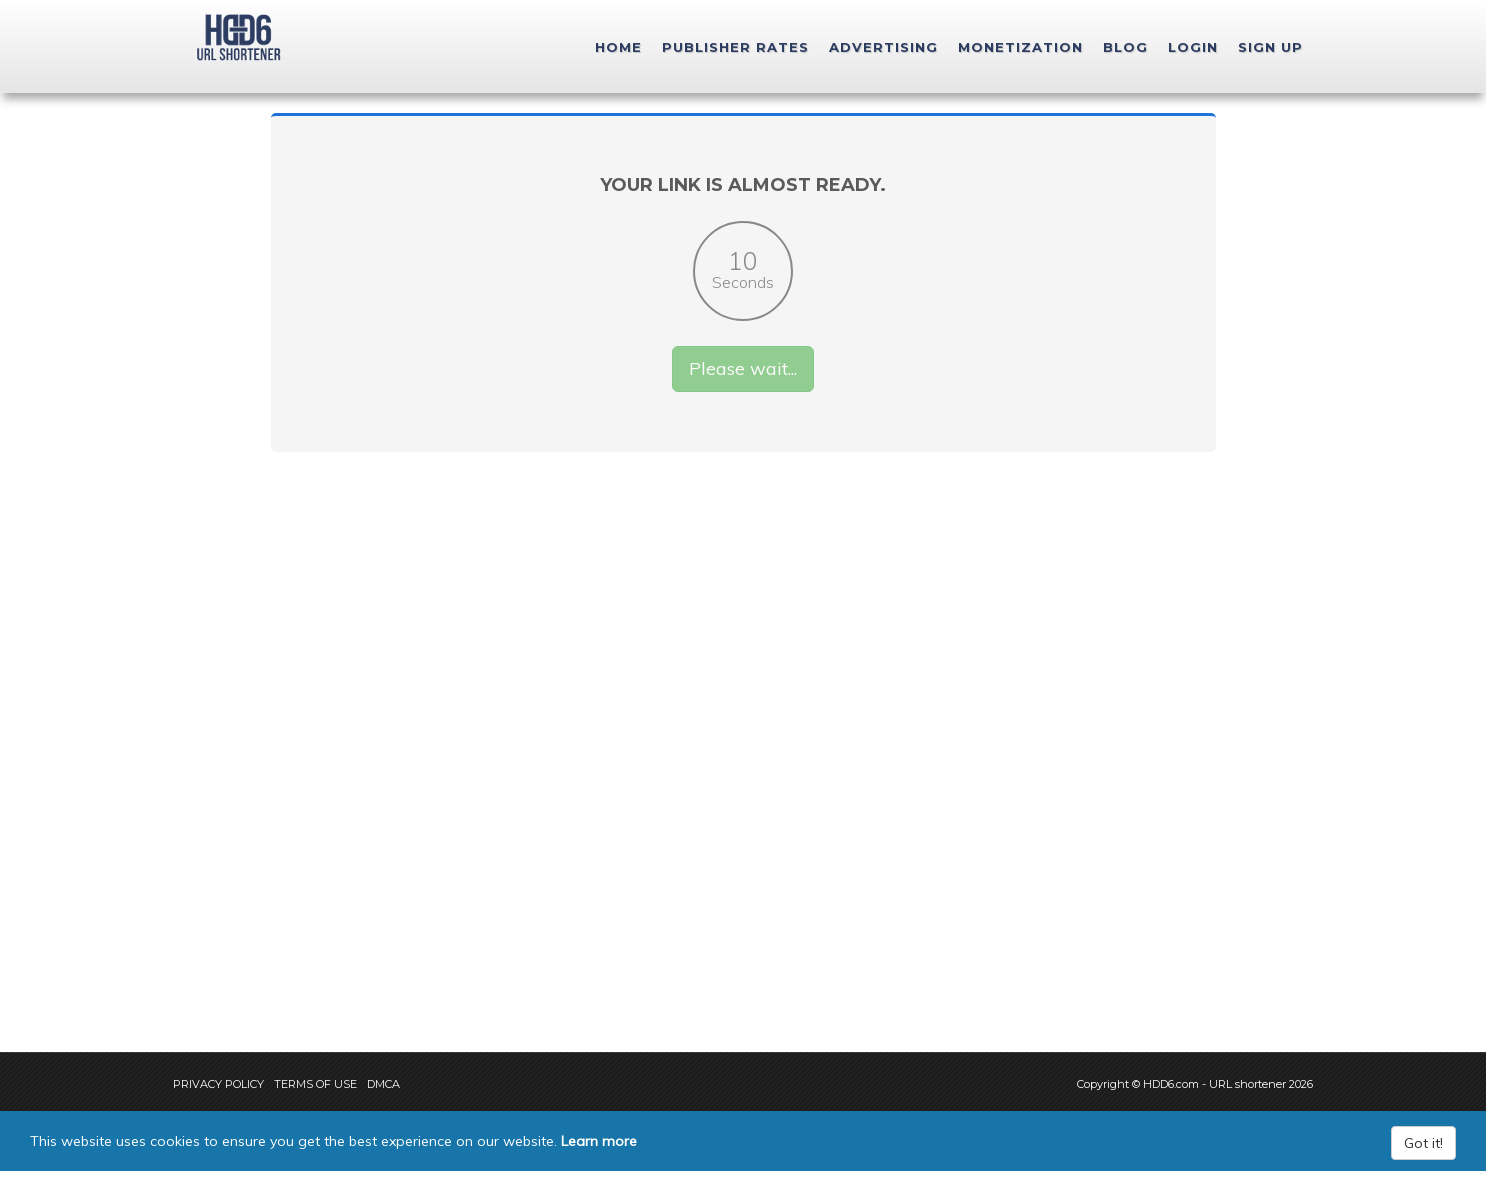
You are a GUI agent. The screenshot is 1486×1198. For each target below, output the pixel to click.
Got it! (1423, 1170)
